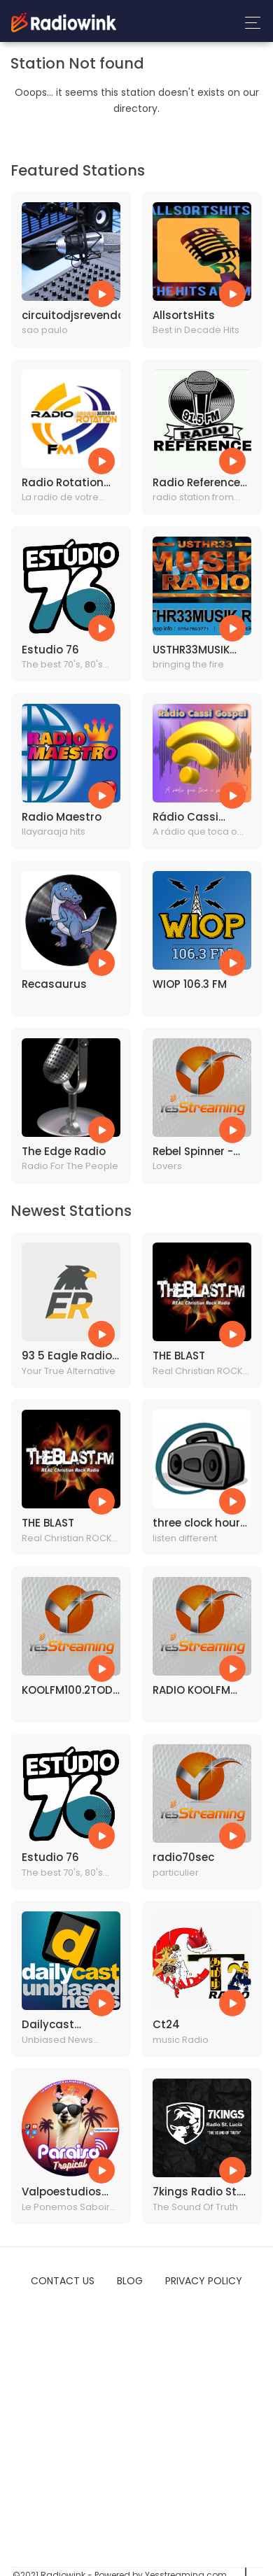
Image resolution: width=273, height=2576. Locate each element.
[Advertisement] (131, 2429)
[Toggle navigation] (249, 22)
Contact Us (62, 2281)
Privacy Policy (203, 2281)
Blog (130, 2281)
